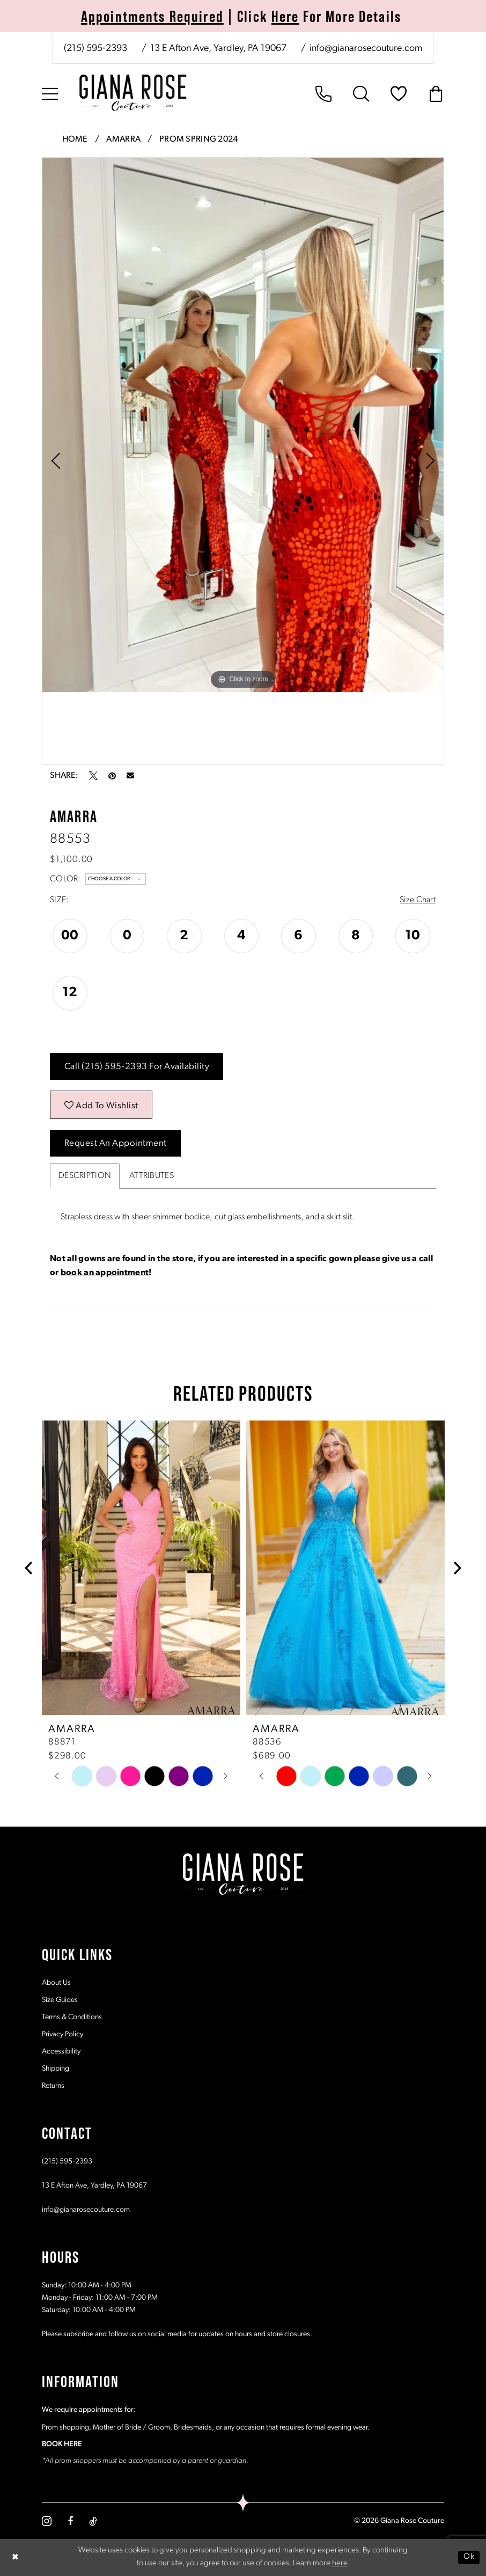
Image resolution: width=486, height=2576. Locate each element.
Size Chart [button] (418, 900)
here (340, 2564)
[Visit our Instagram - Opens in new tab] (46, 2521)
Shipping (55, 2069)
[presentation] (141, 1568)
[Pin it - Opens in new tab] (112, 775)
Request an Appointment (115, 1143)
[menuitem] (243, 48)
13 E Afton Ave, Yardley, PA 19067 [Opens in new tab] (94, 2186)
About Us (56, 1983)
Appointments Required (152, 16)
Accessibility (61, 2052)
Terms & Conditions (72, 2017)
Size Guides (60, 2000)
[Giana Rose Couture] (133, 93)
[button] (50, 94)
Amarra (123, 139)
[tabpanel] (243, 425)
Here (285, 16)
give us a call (407, 1259)
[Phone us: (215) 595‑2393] (95, 49)
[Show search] (361, 94)
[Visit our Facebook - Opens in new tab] (70, 2521)
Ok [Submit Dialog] (468, 2557)
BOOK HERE (62, 2444)
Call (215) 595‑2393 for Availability (137, 1066)
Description (84, 1176)
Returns (53, 2086)
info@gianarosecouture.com (86, 2210)
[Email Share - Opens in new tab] (130, 775)
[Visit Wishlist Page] (398, 94)
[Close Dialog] (15, 2557)
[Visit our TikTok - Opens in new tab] (93, 2521)
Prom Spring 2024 (198, 139)
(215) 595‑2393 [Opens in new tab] (67, 2162)
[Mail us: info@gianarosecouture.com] (365, 49)
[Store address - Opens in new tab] (217, 49)
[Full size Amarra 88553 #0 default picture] (243, 425)
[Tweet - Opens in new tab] (93, 775)
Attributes (151, 1176)
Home (75, 139)
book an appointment (105, 1273)
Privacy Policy (62, 2034)
